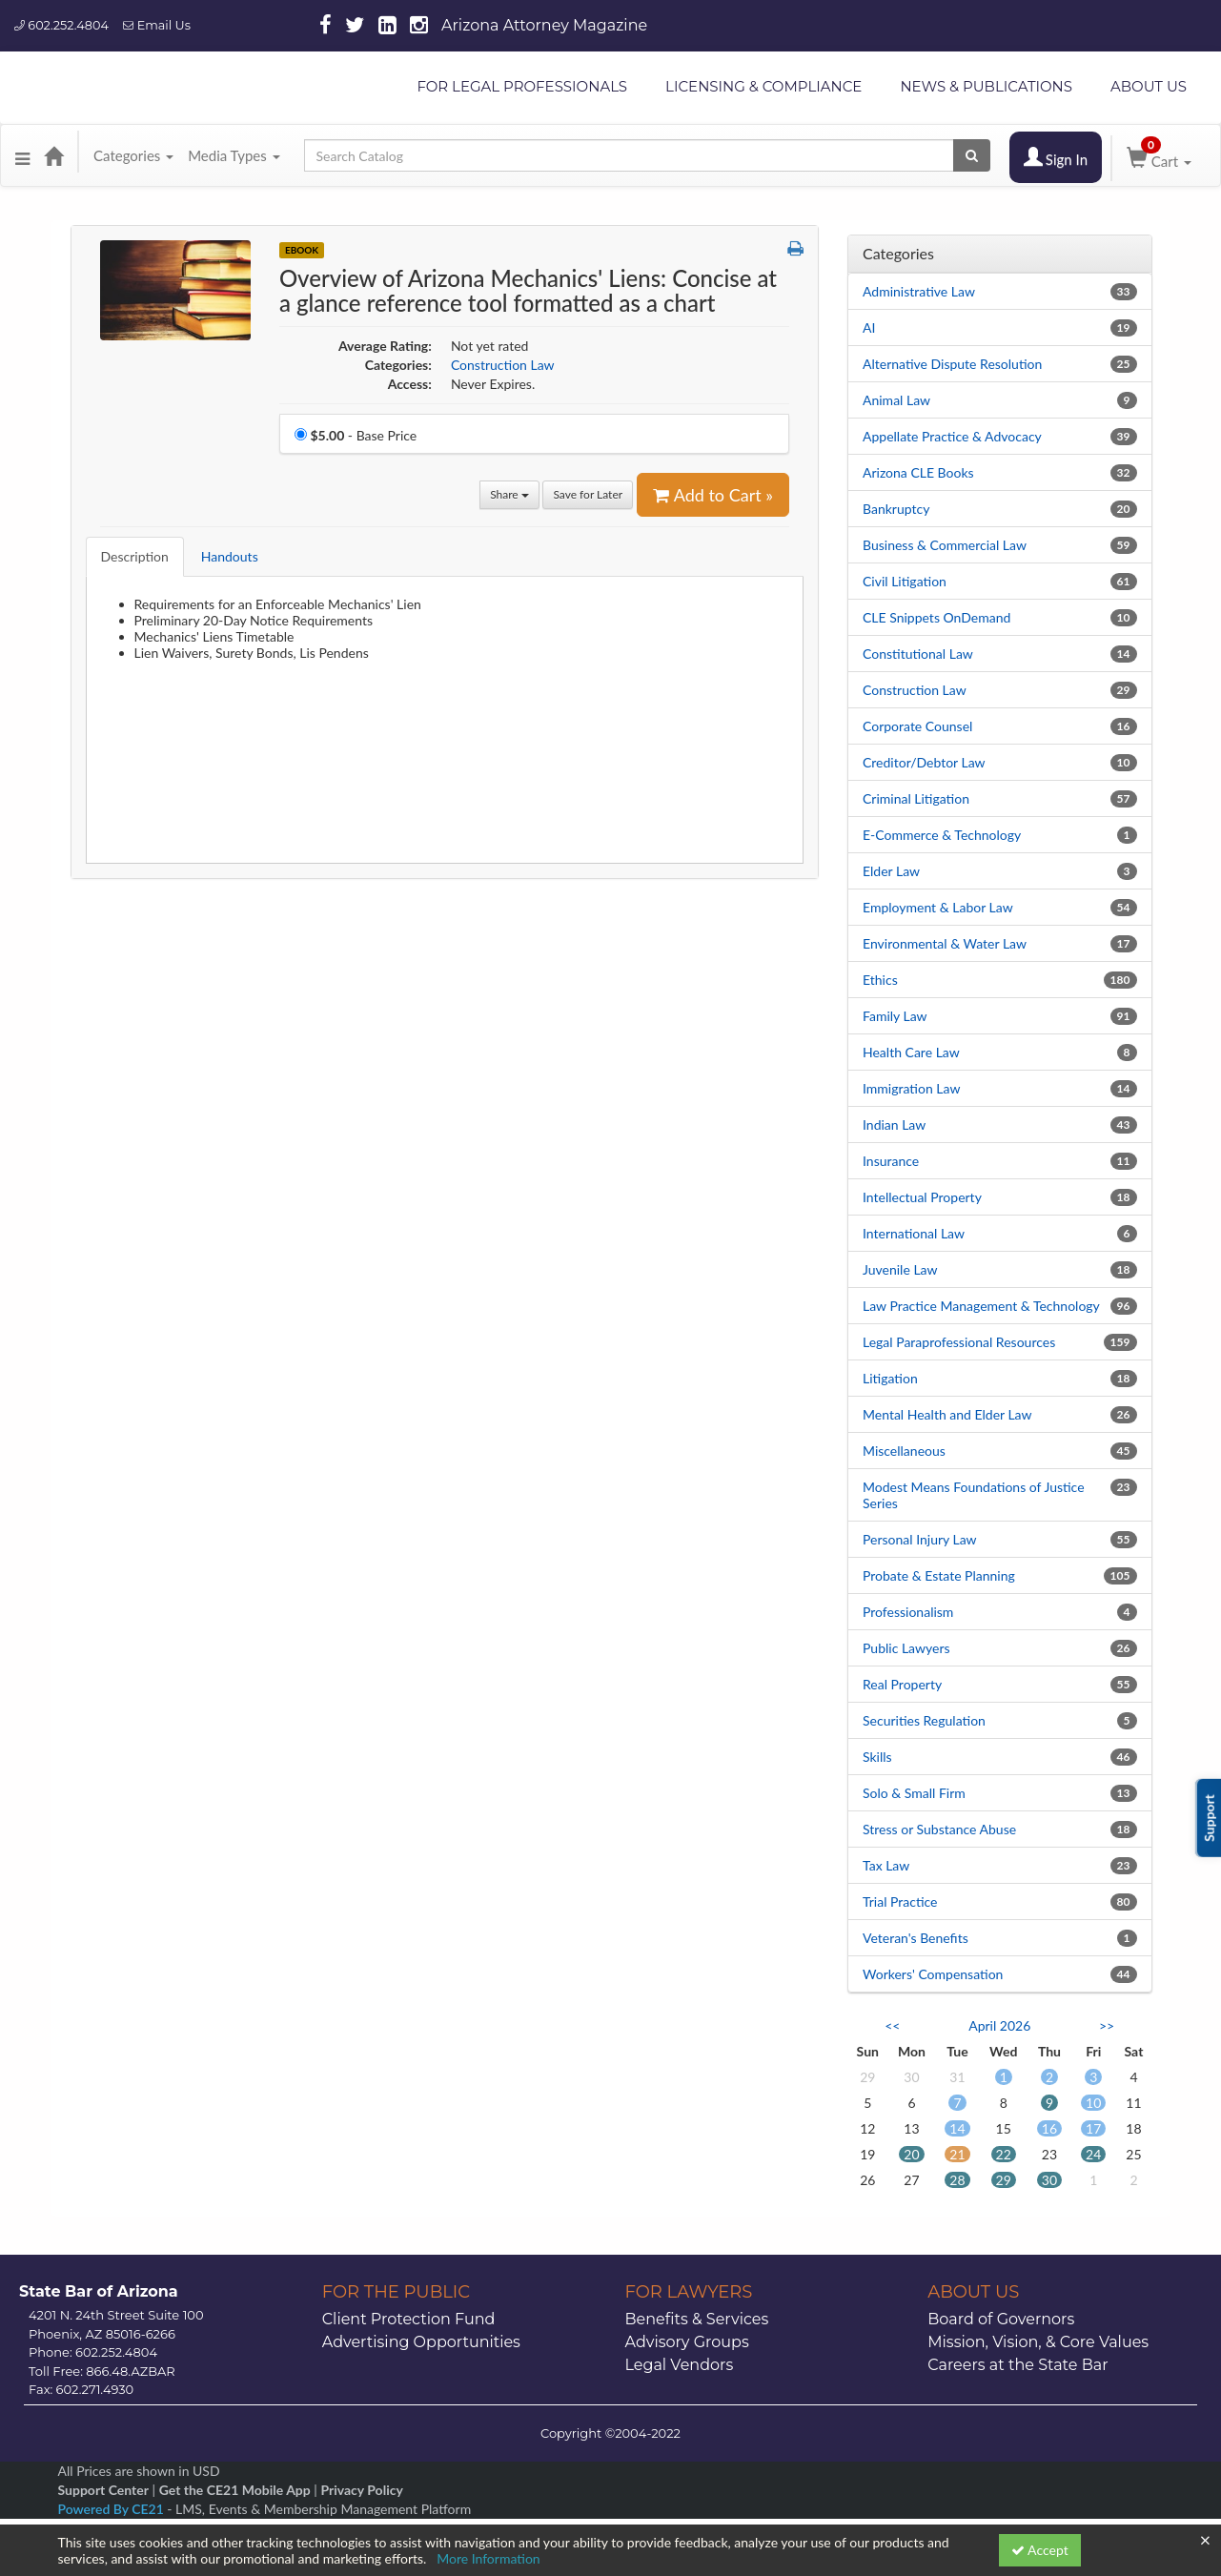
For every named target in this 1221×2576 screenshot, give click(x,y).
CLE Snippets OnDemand (936, 617)
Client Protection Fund (409, 2319)
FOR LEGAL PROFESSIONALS (522, 86)
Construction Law (915, 690)
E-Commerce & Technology (942, 835)
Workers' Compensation (933, 1974)
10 (1093, 2103)
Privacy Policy (361, 2490)
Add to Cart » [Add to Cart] (713, 494)
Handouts (229, 556)
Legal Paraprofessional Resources (959, 1342)
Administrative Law (919, 291)
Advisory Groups (687, 2342)
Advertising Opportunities (421, 2342)
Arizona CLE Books (918, 472)
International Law (914, 1233)
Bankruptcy (896, 509)
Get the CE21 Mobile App (235, 2490)
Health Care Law (911, 1052)
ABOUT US (1148, 86)
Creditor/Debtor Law (924, 762)
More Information (488, 2558)
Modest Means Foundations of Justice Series (974, 1495)
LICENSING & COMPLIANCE (763, 86)
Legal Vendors (679, 2365)
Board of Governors (1000, 2319)
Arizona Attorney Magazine (544, 25)
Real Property (902, 1684)
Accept (1039, 2550)
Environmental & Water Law (945, 943)
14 (957, 2128)
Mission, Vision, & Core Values (1038, 2342)
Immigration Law (911, 1088)
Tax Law (886, 1865)
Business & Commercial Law (945, 545)
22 (1003, 2154)
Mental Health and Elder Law (947, 1414)
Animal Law (896, 400)
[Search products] (971, 155)
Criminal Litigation (916, 798)
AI (869, 327)
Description (135, 556)
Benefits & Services (697, 2319)
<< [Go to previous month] (892, 2025)
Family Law (895, 1016)
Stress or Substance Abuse (939, 1829)
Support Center (103, 2490)
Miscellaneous (904, 1450)
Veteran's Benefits (915, 1938)
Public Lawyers (906, 1648)
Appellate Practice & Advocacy (952, 436)
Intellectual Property (922, 1197)
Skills (877, 1756)
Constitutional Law (918, 653)
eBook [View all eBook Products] (301, 250)
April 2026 (999, 2025)
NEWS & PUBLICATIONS (986, 86)
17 (1093, 2128)
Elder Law (891, 871)
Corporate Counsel (917, 726)
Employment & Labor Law (938, 907)
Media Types (233, 155)
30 (1049, 2180)
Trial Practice (900, 1901)
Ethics (880, 979)
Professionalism (908, 1612)
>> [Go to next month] (1106, 2025)
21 (957, 2154)
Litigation (890, 1378)
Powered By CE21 (113, 2509)
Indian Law (894, 1124)
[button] (22, 155)
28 (957, 2180)
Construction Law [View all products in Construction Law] (503, 365)
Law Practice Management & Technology (981, 1306)
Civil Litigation (904, 581)
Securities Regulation (924, 1720)
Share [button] (509, 494)
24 (1093, 2154)
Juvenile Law (900, 1269)
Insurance (891, 1161)
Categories (133, 155)
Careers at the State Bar (1017, 2365)
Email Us (157, 25)
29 (1003, 2180)
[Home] (53, 155)
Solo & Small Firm (914, 1793)
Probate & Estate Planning (939, 1575)
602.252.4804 (61, 25)
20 (911, 2154)
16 (1049, 2128)
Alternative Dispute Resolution (952, 364)
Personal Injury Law (920, 1539)
